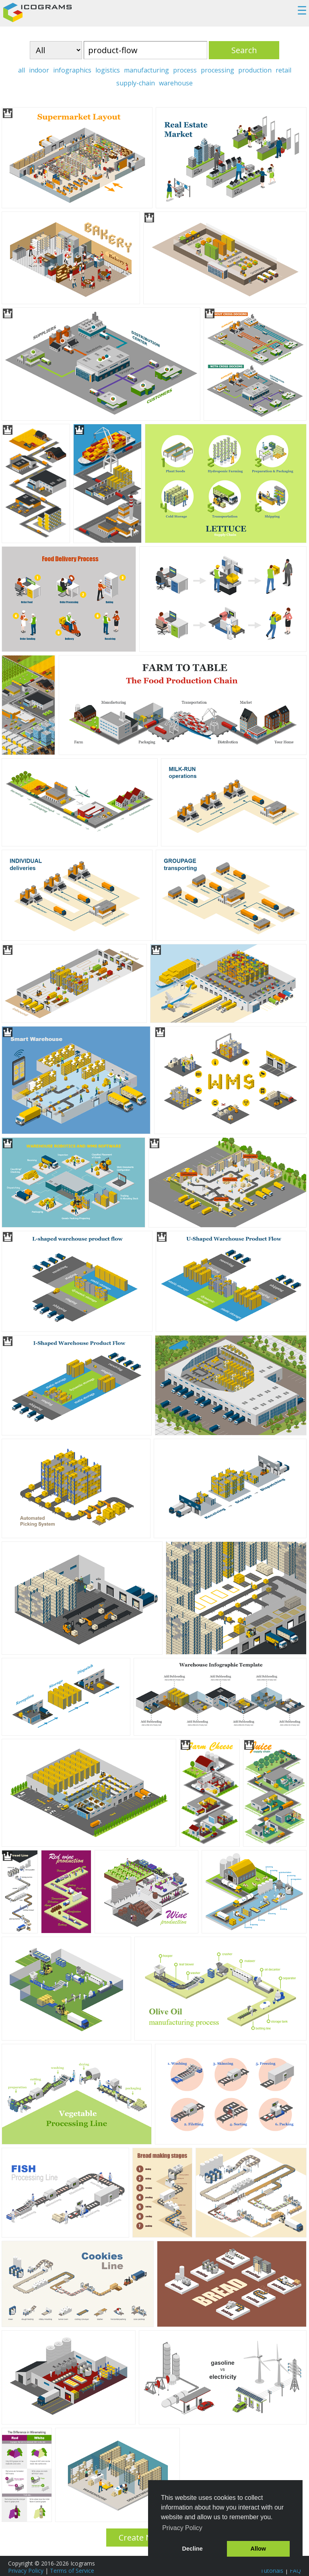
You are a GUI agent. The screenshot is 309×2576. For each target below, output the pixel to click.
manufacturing (146, 70)
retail (283, 70)
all (21, 70)
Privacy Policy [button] (182, 2527)
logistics (107, 70)
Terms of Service (72, 2570)
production (255, 70)
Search (244, 50)
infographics (72, 70)
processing (217, 70)
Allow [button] (258, 2548)
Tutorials (271, 2570)
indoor (39, 70)
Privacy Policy (25, 2570)
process (185, 70)
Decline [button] (192, 2548)
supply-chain (135, 83)
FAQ (295, 2570)
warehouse (176, 83)
